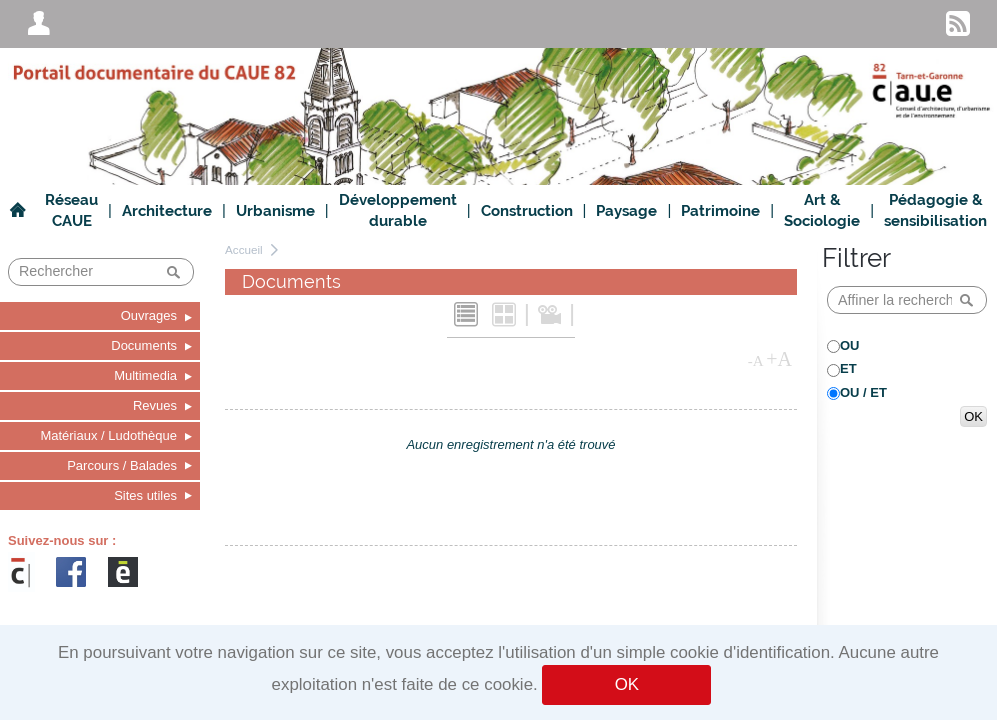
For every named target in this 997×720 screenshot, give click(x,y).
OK (627, 684)
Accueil (244, 249)
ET (848, 368)
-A (756, 361)
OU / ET (863, 392)
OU (850, 345)
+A (779, 359)
